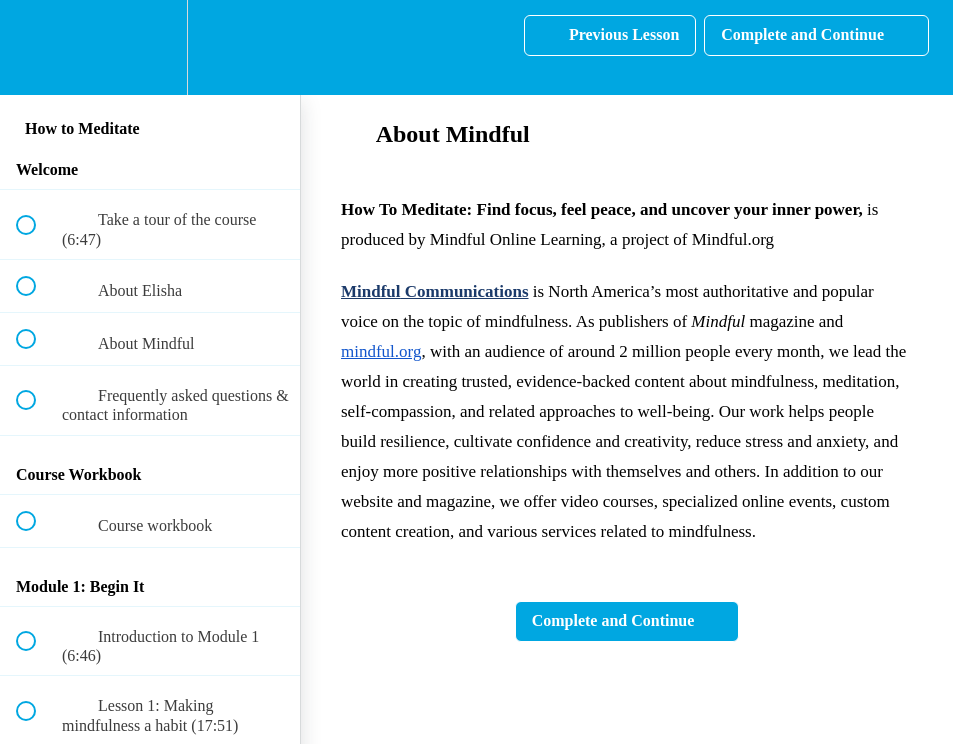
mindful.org (381, 351)
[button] (37, 47)
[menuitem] (150, 47)
